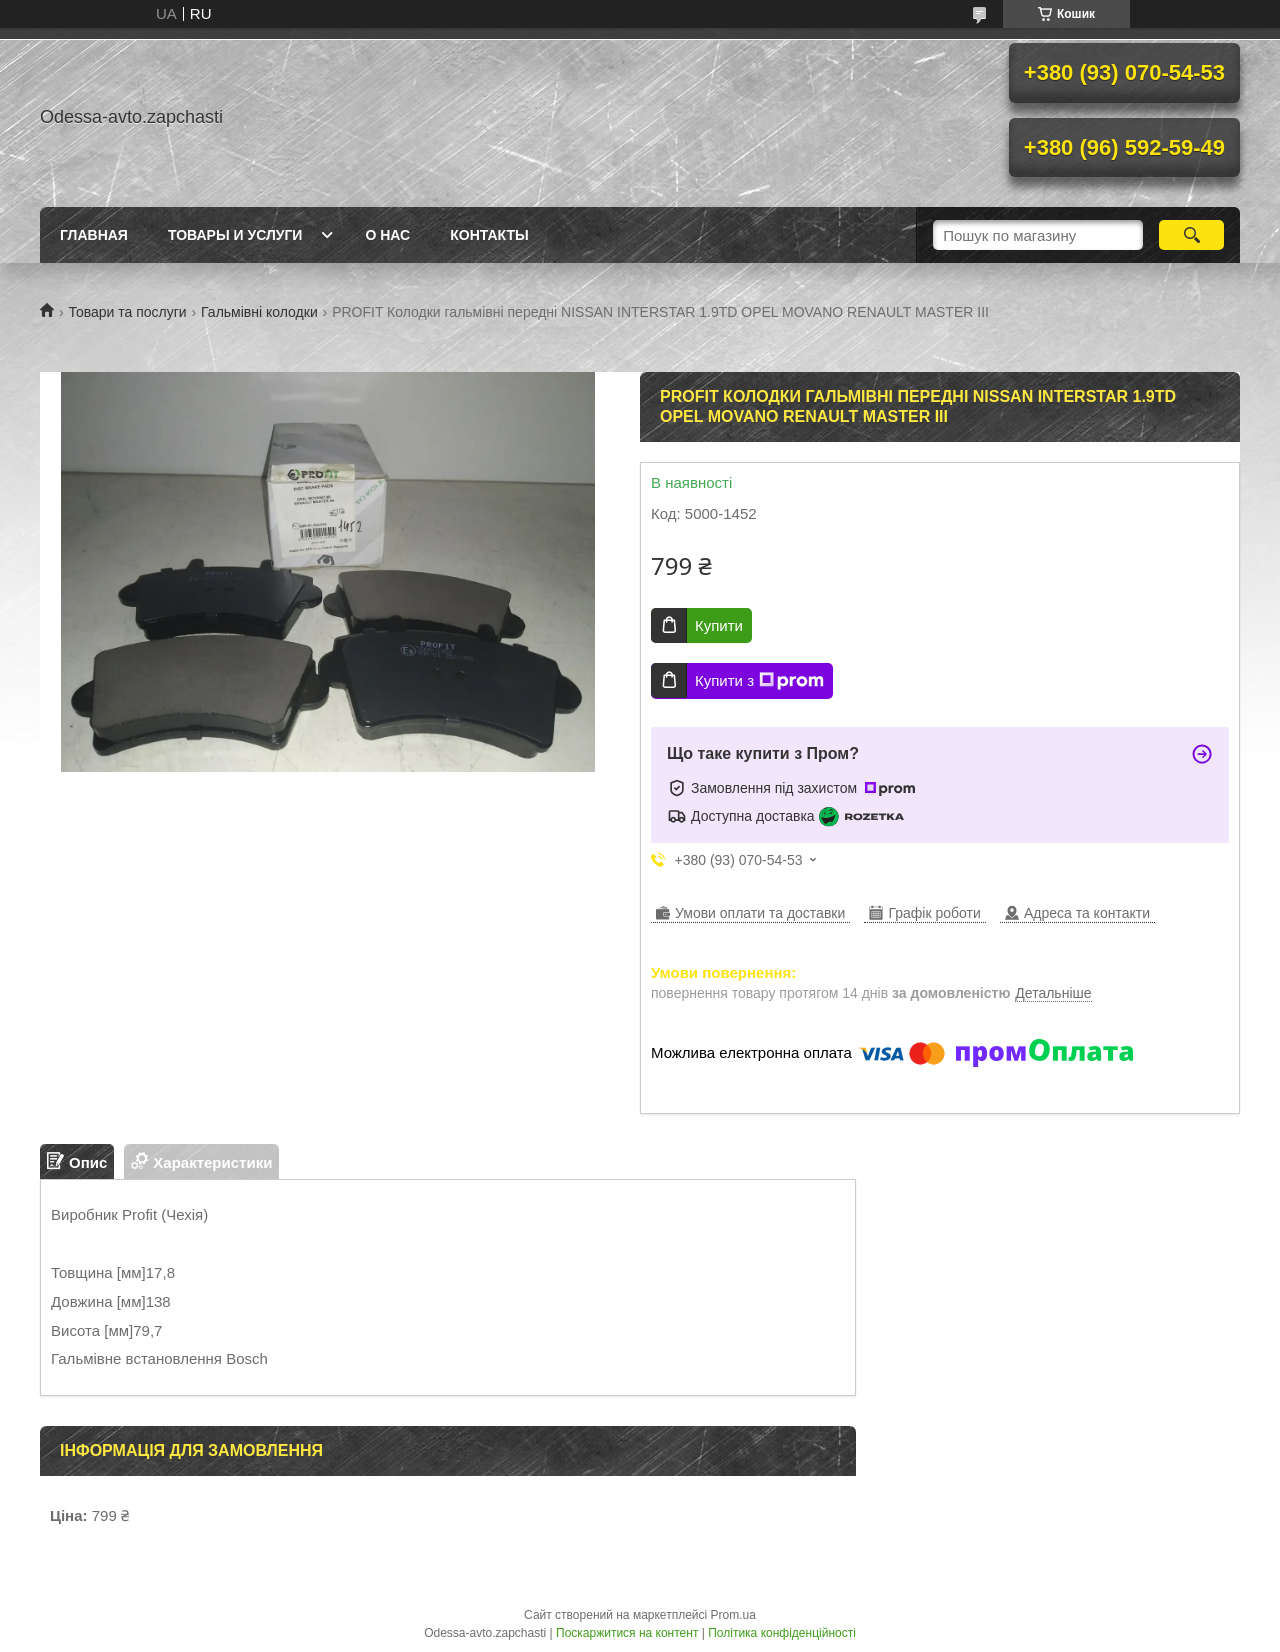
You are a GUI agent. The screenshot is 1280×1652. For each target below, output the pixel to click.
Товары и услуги (235, 235)
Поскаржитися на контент (627, 1633)
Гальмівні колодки (259, 312)
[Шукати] (1191, 235)
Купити (719, 625)
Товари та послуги (127, 312)
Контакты (489, 235)
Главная (94, 235)
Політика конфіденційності (782, 1633)
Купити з (759, 681)
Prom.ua (733, 1615)
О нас (387, 235)
